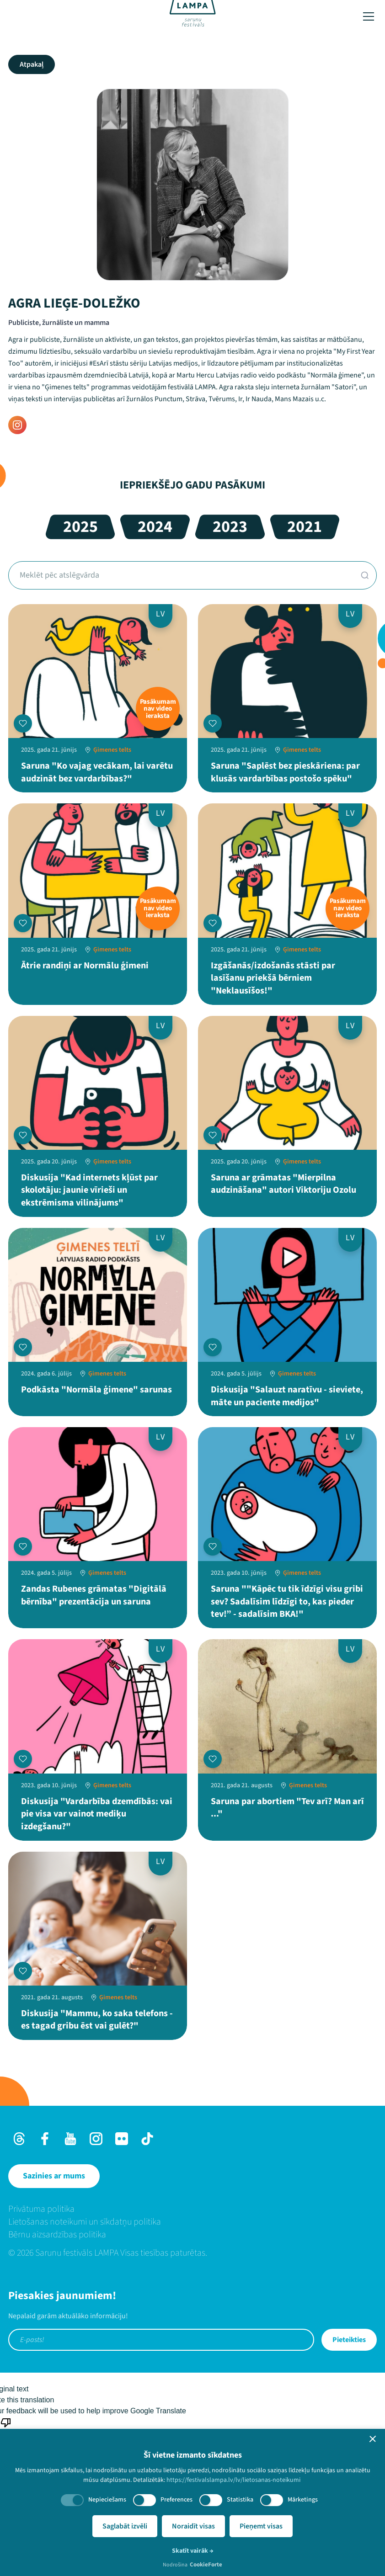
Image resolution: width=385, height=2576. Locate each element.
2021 (304, 526)
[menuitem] (192, 2209)
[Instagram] (17, 425)
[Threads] (19, 2139)
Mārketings (303, 2499)
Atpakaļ (31, 64)
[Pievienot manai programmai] (23, 723)
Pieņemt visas (261, 2526)
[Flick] (122, 2139)
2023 (230, 526)
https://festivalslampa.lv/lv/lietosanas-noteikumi (233, 2480)
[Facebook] (45, 2139)
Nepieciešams (107, 2499)
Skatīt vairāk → (193, 2550)
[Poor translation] (5, 2427)
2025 (80, 526)
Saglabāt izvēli (124, 2526)
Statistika (240, 2499)
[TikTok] (147, 2139)
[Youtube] (70, 2139)
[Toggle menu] (368, 16)
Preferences (176, 2499)
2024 (155, 526)
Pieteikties (349, 2340)
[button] (372, 2438)
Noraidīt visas (193, 2526)
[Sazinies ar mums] (54, 2176)
